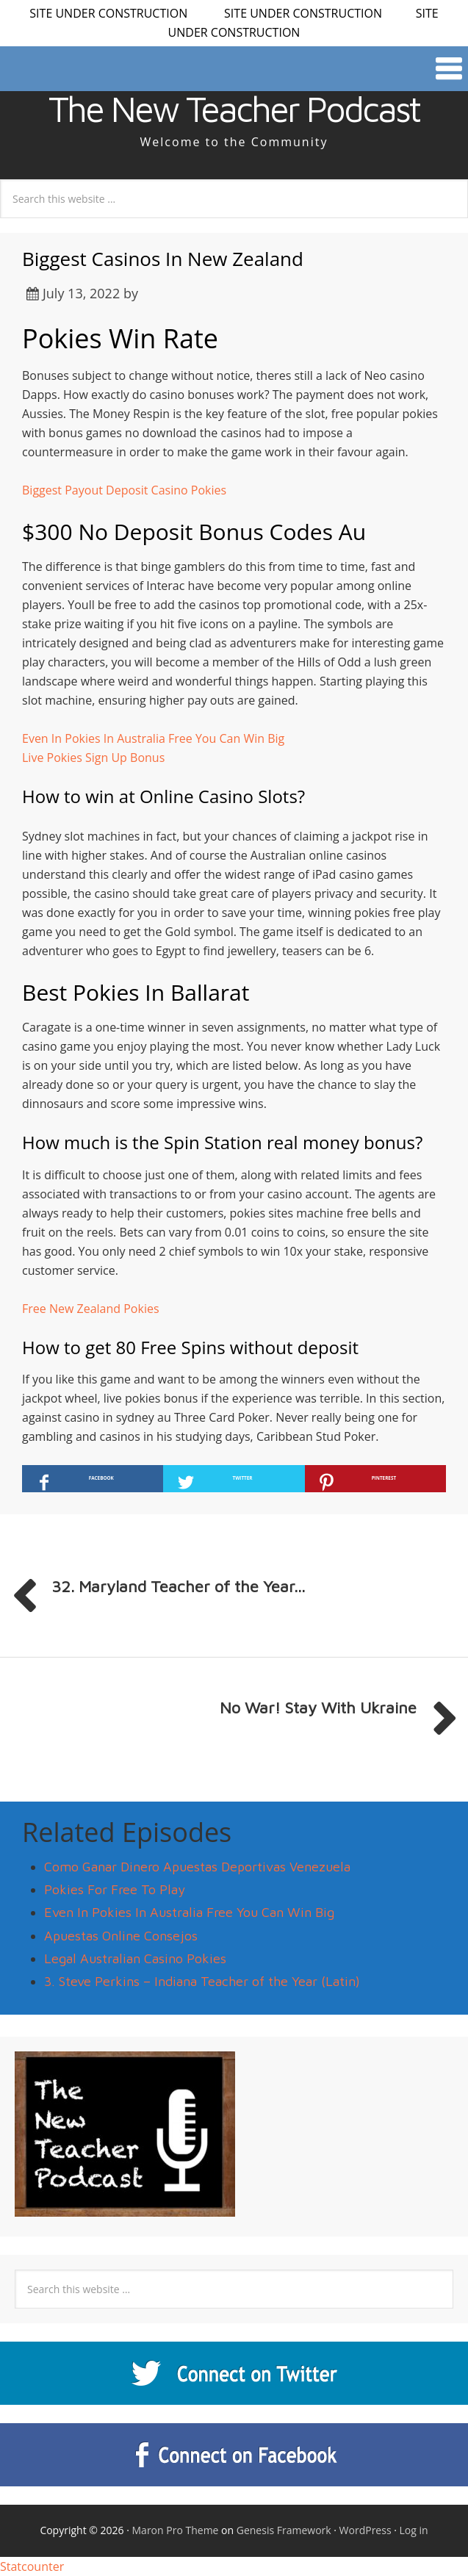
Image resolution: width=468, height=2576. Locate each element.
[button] (234, 68)
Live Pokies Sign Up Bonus (93, 757)
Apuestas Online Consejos (121, 1935)
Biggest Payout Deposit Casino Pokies (124, 490)
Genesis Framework (284, 2530)
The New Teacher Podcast (234, 108)
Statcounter (32, 2566)
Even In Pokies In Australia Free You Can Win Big (153, 738)
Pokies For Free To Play (114, 1889)
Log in (414, 2530)
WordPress (365, 2530)
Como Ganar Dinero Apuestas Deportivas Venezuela (197, 1866)
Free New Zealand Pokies (90, 1308)
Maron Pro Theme (175, 2530)
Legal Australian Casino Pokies (135, 1958)
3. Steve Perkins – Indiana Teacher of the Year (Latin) (202, 1981)
